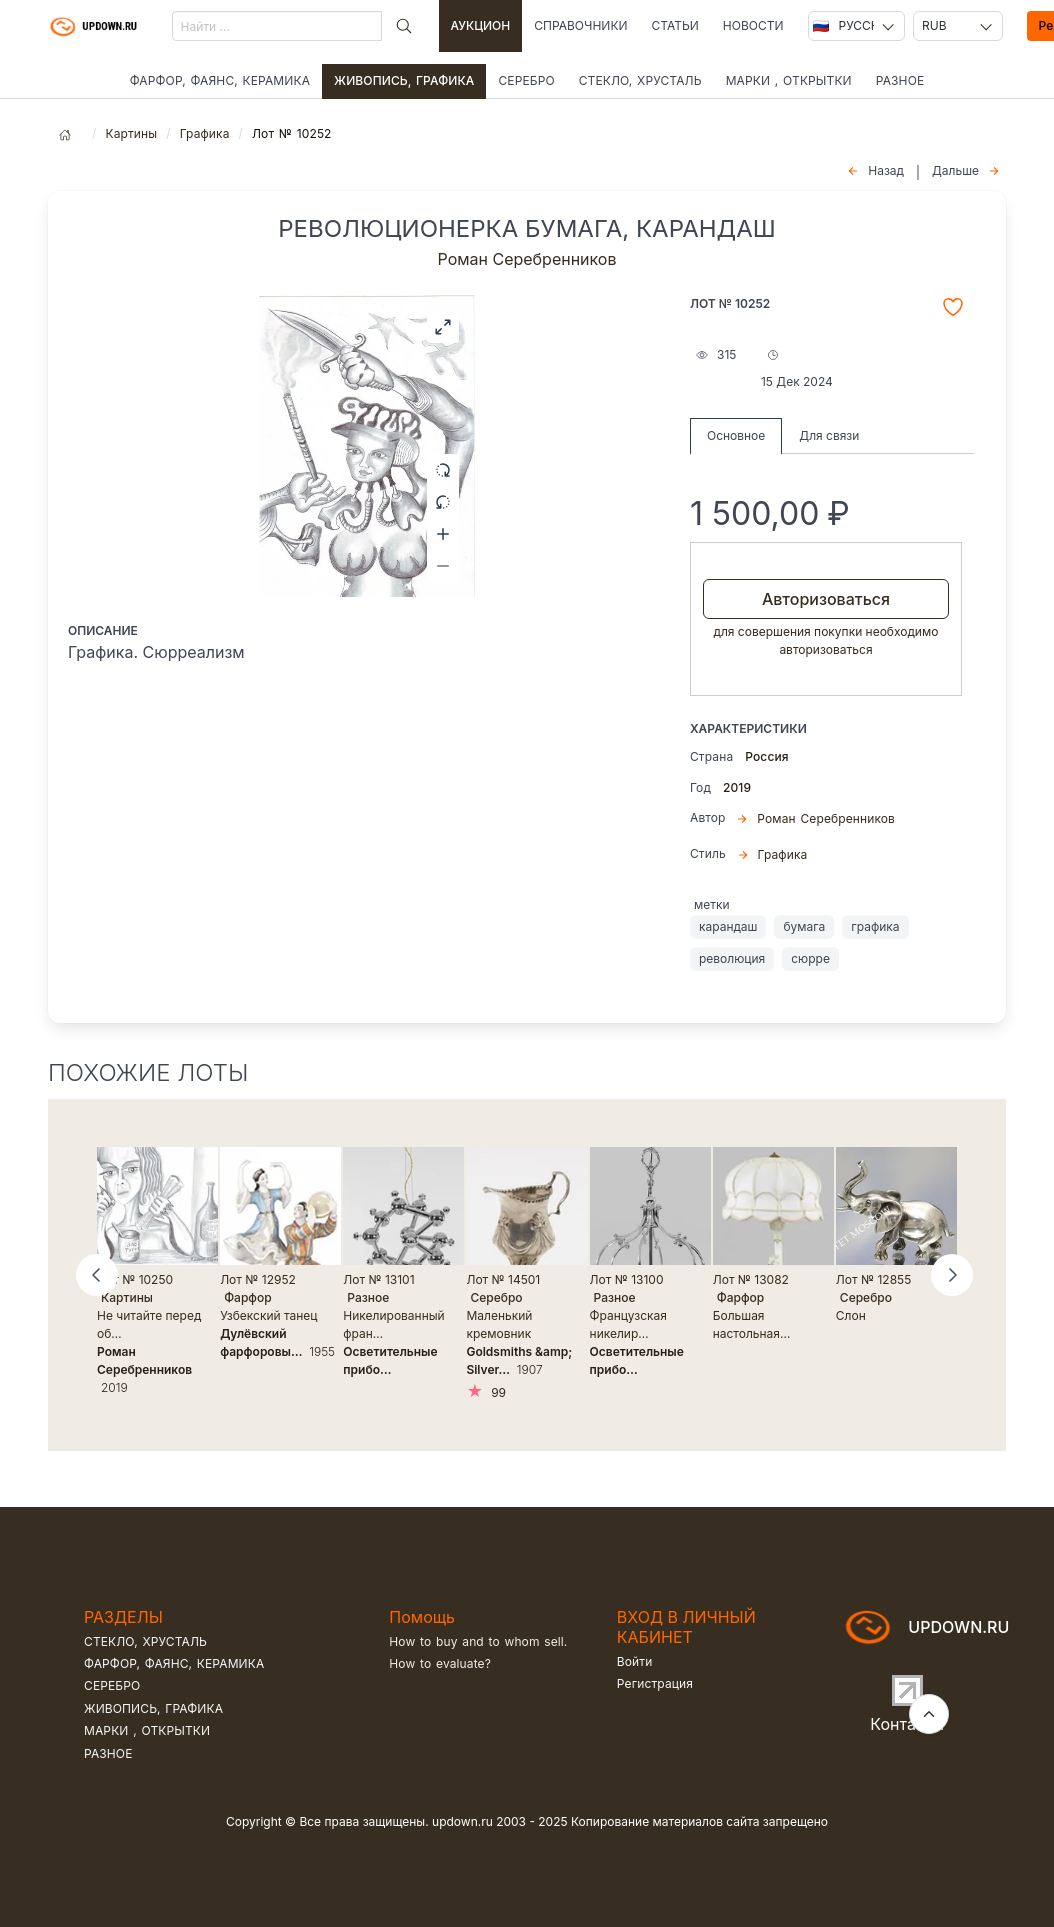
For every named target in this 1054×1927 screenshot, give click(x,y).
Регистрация (655, 1683)
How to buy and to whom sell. (478, 1641)
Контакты (907, 1724)
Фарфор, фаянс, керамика (220, 80)
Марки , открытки (789, 80)
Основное (736, 435)
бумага (804, 926)
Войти (635, 1661)
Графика (205, 133)
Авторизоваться (826, 599)
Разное (900, 80)
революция (732, 958)
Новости (753, 25)
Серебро (526, 80)
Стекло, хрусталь (640, 80)
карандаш (728, 926)
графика (875, 926)
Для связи (829, 435)
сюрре (810, 958)
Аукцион (481, 25)
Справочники (580, 25)
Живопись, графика (404, 80)
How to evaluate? (440, 1663)
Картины (131, 133)
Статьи (674, 25)
